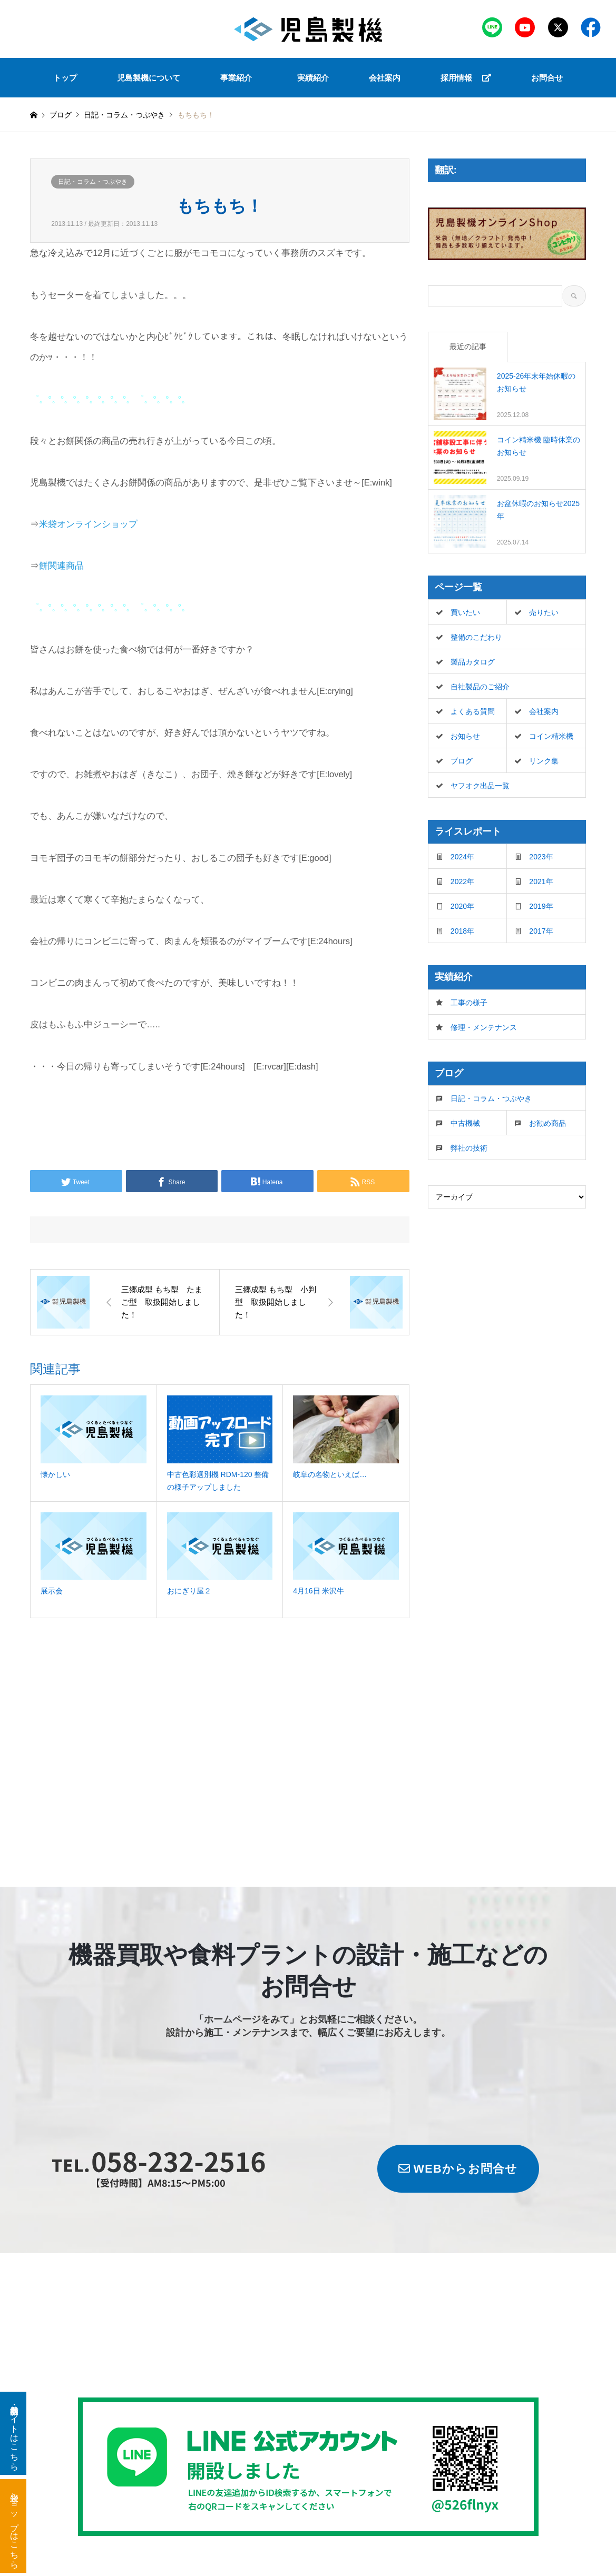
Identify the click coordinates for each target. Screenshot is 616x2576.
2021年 (541, 881)
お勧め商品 (547, 1123)
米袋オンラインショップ (88, 524)
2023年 (541, 857)
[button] (238, 77)
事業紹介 (236, 77)
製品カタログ (473, 662)
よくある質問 (473, 711)
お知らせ (465, 736)
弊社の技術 (469, 1148)
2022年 (462, 881)
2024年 (462, 857)
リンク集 (544, 761)
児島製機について (148, 77)
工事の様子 (469, 1002)
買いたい (465, 612)
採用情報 (466, 77)
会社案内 (384, 77)
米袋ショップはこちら (14, 2526)
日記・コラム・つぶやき (93, 181)
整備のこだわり (476, 637)
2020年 (462, 906)
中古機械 (465, 1123)
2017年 (541, 931)
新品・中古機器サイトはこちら (14, 2433)
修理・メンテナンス (484, 1027)
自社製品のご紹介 (480, 686)
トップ (65, 77)
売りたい (544, 612)
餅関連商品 (61, 565)
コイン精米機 (551, 736)
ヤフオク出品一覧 (480, 785)
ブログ (61, 115)
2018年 (462, 931)
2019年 (541, 906)
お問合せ (547, 77)
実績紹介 (313, 77)
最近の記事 (467, 346)
